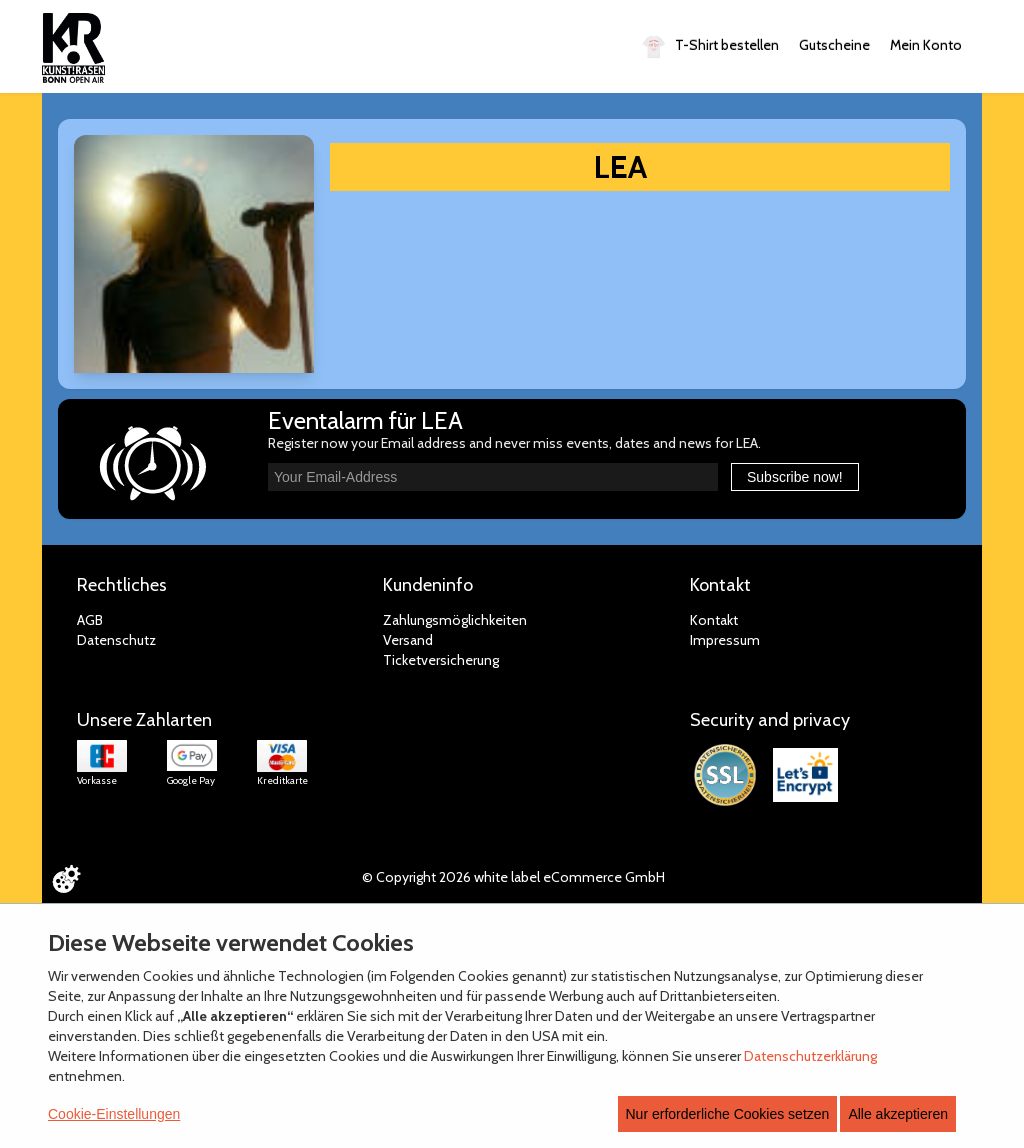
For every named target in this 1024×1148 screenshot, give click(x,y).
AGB (90, 620)
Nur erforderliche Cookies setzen (728, 1114)
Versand (408, 640)
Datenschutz (116, 640)
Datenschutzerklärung (810, 1056)
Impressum (725, 640)
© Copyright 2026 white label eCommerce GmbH (513, 877)
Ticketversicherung (441, 660)
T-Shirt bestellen (710, 46)
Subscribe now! (795, 477)
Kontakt (714, 620)
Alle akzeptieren (898, 1114)
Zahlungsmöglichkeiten (455, 620)
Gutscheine (834, 45)
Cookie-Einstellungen (114, 1114)
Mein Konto (926, 45)
